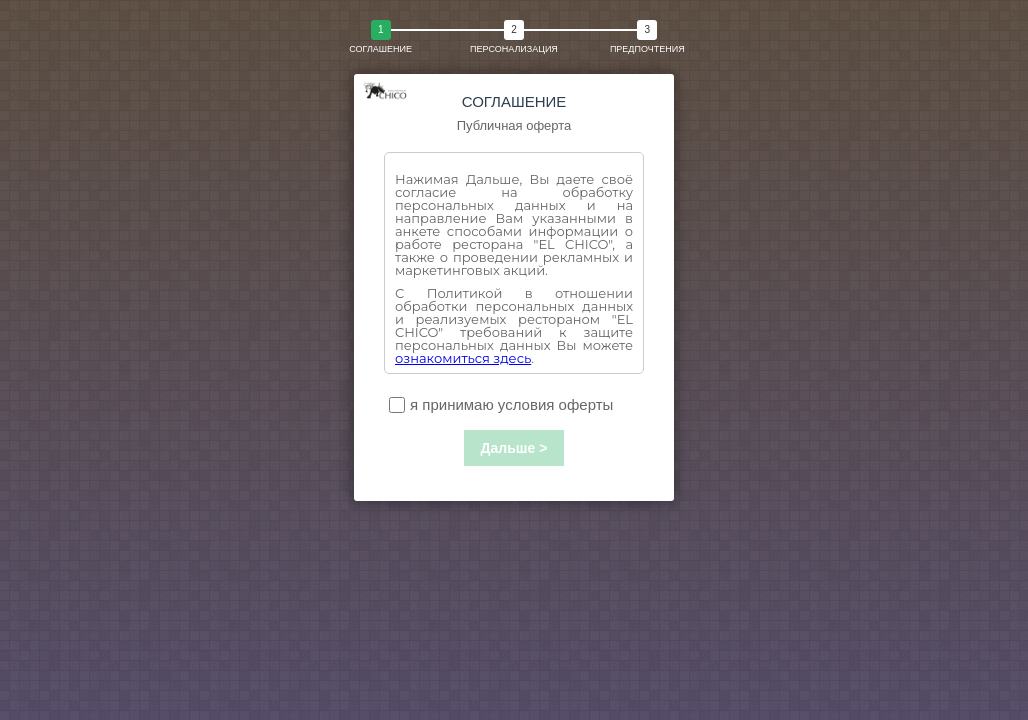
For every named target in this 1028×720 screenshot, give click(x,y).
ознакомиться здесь (463, 358)
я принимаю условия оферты (501, 404)
